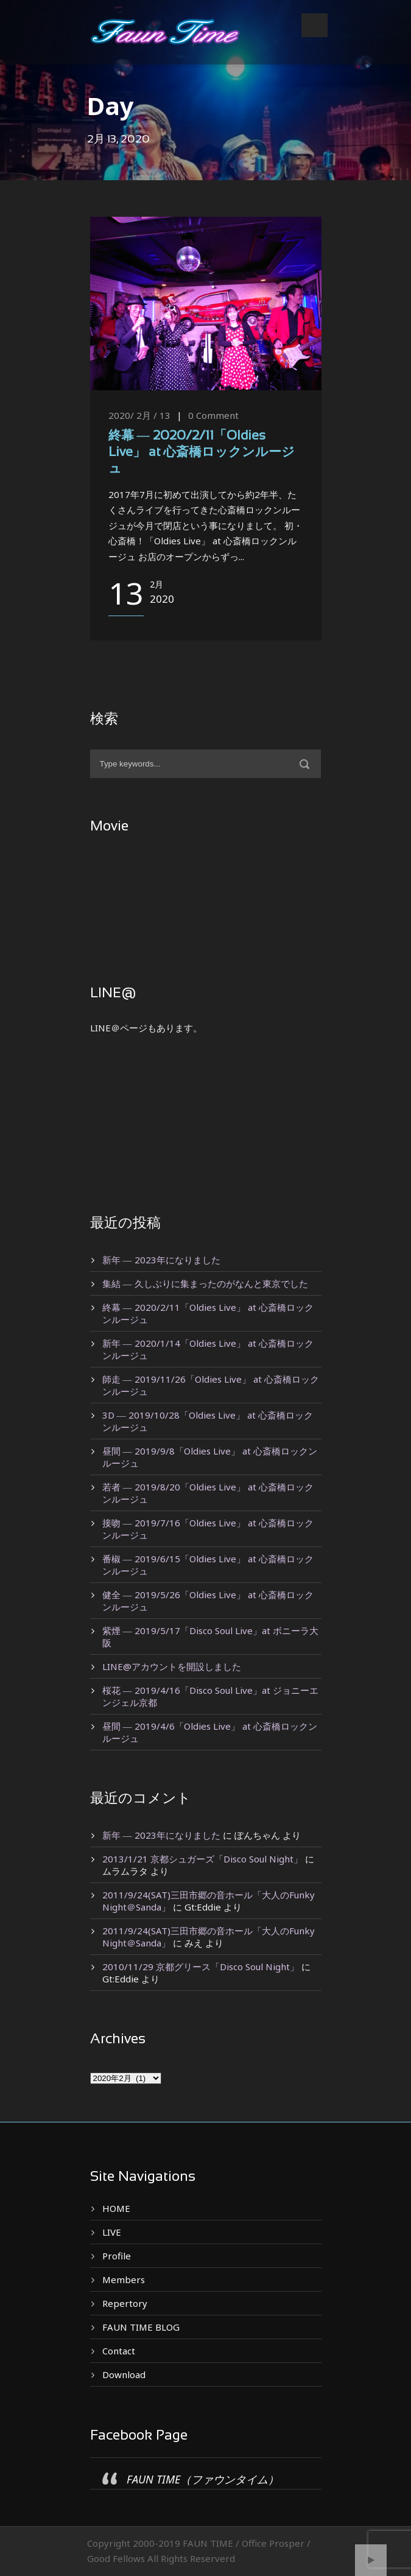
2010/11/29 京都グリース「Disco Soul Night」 (200, 1966)
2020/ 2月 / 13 (139, 415)
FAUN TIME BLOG (141, 2327)
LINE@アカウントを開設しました (171, 1666)
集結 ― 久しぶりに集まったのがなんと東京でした (205, 1283)
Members (123, 2279)
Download (124, 2374)
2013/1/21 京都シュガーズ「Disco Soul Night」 (202, 1859)
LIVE (111, 2232)
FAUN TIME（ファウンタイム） (203, 2479)
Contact (118, 2351)
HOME (116, 2208)
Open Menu (314, 25)
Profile (116, 2256)
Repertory (124, 2303)
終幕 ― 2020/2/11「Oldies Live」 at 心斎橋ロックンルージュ (201, 453)
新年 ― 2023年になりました (161, 1260)
